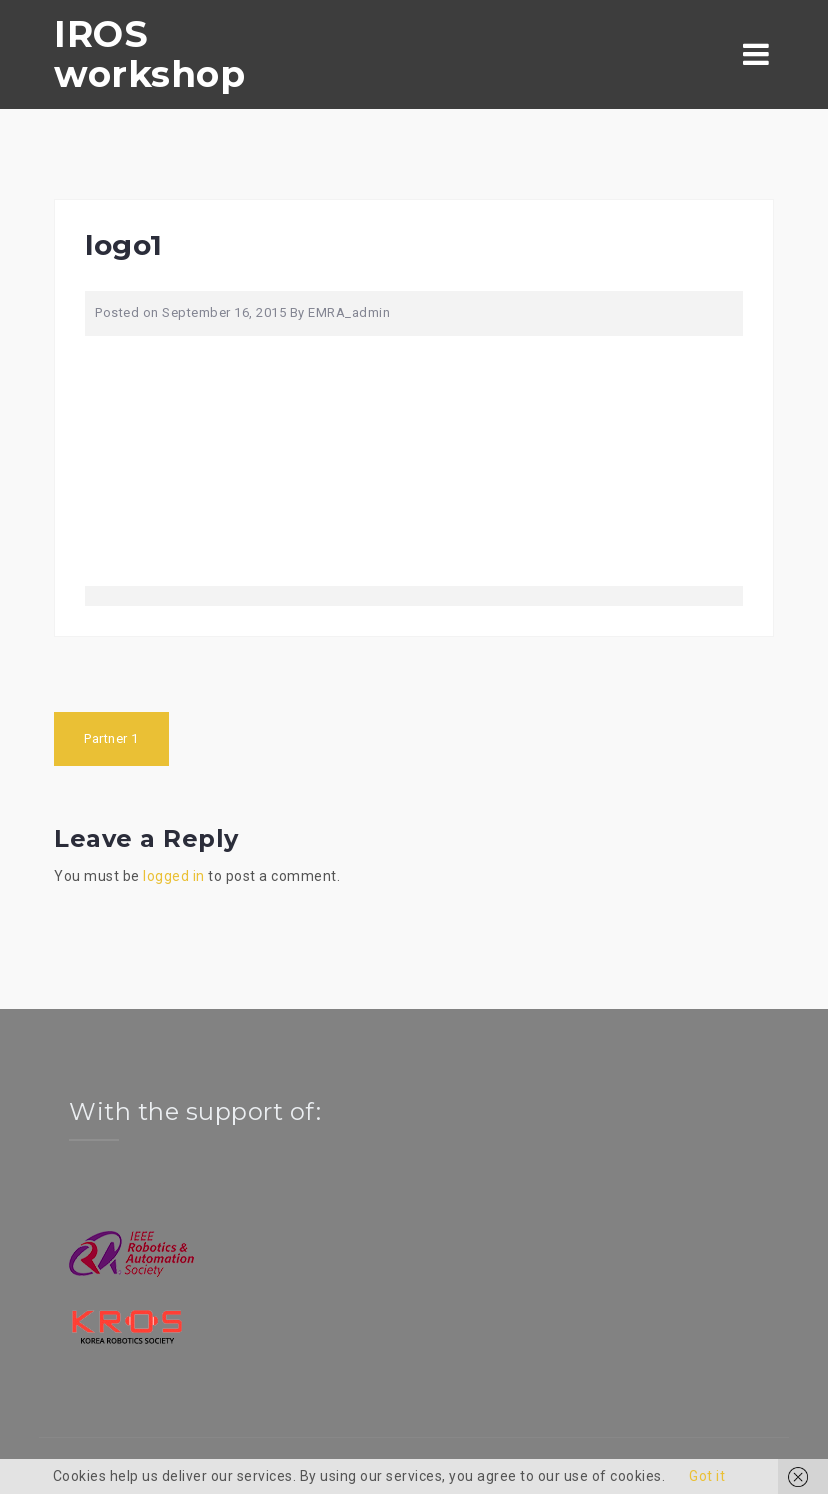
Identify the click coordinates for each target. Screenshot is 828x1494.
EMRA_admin (349, 312)
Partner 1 (111, 738)
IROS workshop (149, 54)
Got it (707, 1476)
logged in (174, 876)
